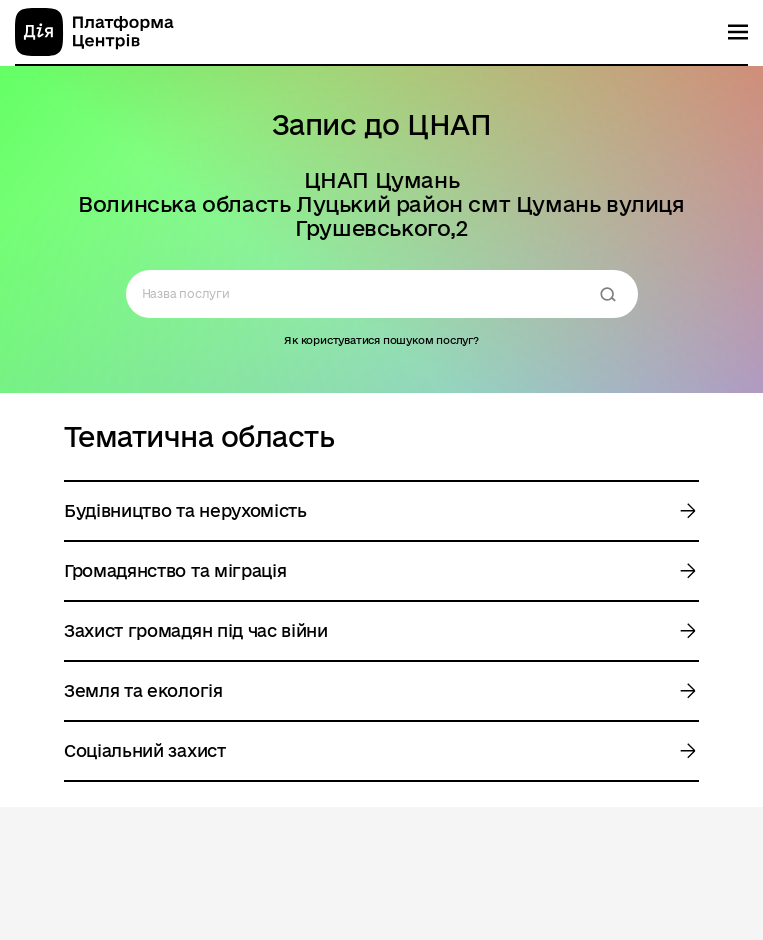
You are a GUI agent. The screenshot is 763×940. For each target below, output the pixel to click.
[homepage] (94, 32)
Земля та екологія (143, 690)
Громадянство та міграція (175, 570)
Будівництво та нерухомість (185, 510)
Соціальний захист (145, 750)
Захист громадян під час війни (196, 630)
